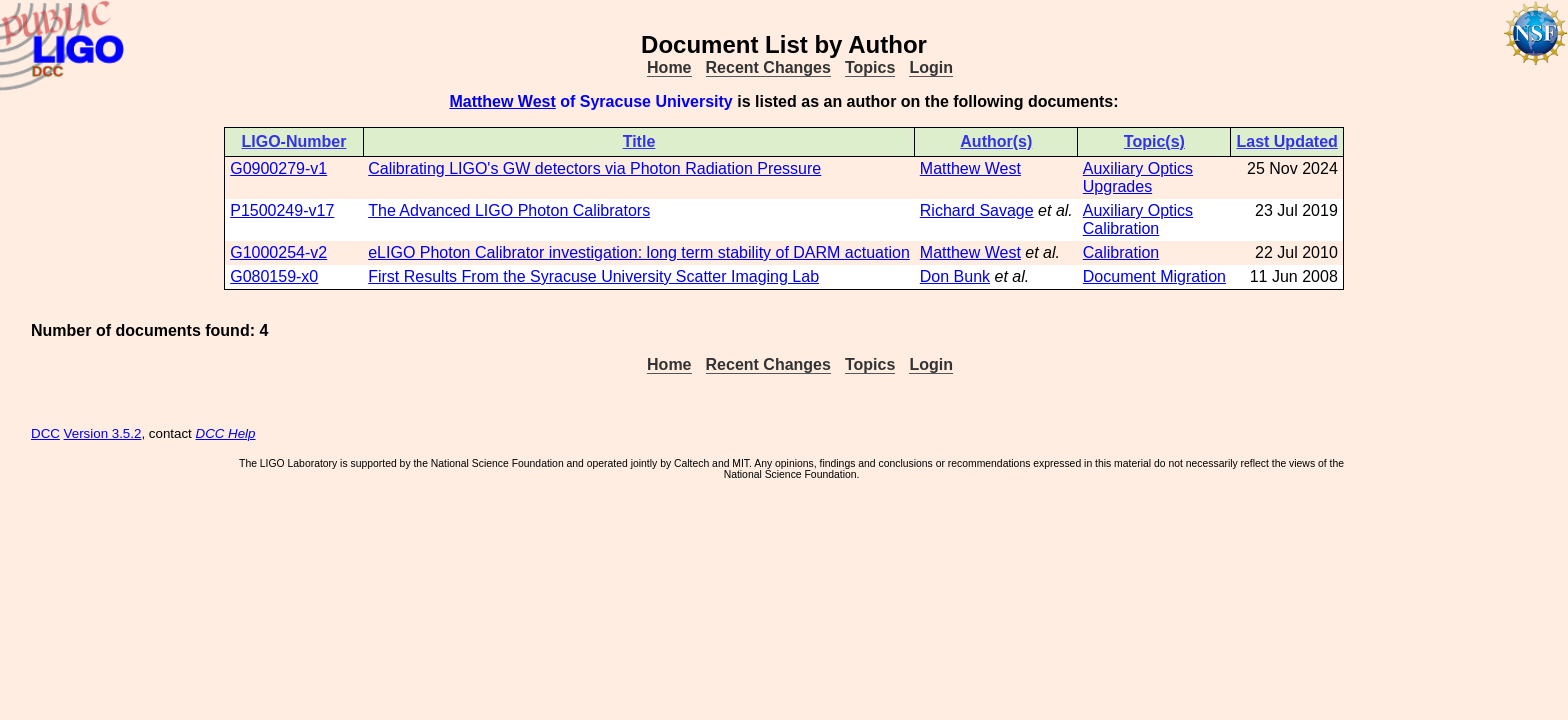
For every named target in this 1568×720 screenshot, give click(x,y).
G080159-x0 (274, 276)
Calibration (1121, 228)
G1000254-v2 (278, 252)
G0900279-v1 (278, 168)
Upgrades (1117, 186)
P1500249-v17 (282, 210)
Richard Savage (977, 210)
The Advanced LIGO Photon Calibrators (509, 210)
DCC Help (226, 433)
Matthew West (502, 101)
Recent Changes (768, 67)
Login (931, 67)
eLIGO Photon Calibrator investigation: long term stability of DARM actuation (639, 252)
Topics (870, 67)
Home (669, 67)
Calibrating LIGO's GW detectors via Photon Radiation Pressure (594, 168)
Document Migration (1154, 276)
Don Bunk (955, 276)
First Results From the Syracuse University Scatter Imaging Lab (593, 276)
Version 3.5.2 (103, 433)
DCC (45, 433)
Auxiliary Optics (1138, 168)
